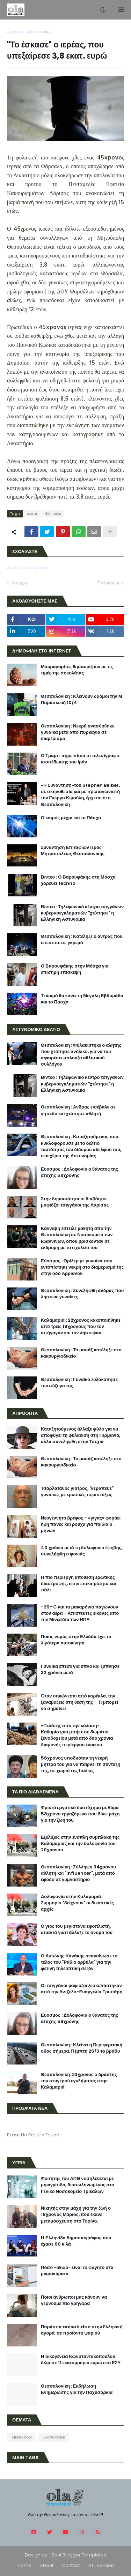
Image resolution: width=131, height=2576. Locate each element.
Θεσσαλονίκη (54, 2437)
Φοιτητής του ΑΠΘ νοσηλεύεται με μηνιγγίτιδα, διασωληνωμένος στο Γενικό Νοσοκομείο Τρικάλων (77, 2184)
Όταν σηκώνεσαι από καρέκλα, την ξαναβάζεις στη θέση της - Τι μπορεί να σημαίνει (79, 1702)
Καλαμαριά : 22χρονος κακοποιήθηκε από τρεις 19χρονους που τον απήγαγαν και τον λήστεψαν (81, 1326)
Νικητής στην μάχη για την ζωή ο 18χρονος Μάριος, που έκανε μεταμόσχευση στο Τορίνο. (76, 2214)
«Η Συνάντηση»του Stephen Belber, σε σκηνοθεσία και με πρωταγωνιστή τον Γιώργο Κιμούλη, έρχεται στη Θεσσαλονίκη (80, 795)
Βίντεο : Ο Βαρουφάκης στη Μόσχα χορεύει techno (78, 880)
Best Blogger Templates (79, 2555)
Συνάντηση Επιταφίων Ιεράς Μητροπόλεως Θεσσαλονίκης (72, 850)
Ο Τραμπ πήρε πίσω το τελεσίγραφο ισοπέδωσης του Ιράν (80, 759)
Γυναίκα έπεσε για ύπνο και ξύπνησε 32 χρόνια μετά (80, 1669)
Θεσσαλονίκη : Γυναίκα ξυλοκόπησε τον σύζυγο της (79, 1382)
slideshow (22, 2437)
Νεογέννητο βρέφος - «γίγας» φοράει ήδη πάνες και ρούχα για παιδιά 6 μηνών (81, 1524)
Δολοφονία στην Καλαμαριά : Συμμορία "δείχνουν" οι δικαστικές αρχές (77, 1903)
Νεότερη (18, 583)
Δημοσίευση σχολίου (27, 567)
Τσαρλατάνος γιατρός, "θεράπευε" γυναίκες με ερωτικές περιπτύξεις (77, 1491)
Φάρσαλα (53, 513)
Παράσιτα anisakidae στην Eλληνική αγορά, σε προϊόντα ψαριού (82, 2330)
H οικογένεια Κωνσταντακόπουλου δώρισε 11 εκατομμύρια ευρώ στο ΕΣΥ (81, 2359)
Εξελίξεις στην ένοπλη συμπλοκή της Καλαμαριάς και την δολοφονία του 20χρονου (80, 1843)
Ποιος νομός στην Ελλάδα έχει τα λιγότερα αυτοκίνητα (76, 1640)
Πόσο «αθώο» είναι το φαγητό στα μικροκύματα (77, 2270)
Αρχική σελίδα (21, 31)
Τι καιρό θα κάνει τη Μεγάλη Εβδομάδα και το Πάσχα (82, 999)
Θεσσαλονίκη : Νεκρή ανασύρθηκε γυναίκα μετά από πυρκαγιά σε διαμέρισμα (77, 732)
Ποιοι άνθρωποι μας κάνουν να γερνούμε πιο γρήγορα (74, 2300)
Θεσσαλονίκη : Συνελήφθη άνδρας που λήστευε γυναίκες (82, 1293)
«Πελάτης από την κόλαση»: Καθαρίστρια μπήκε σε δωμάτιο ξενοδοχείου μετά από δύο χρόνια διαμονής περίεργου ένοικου (77, 1735)
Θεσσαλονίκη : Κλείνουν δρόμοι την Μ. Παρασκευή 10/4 (82, 699)
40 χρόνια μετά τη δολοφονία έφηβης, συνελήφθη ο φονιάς (81, 1551)
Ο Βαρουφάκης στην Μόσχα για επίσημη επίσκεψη (75, 969)
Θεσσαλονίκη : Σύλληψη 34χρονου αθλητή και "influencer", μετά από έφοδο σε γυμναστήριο (78, 1873)
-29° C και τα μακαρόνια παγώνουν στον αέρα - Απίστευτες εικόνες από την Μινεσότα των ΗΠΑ (80, 1613)
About (46, 2565)
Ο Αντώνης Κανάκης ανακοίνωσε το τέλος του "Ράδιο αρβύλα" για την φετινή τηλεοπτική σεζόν (79, 1962)
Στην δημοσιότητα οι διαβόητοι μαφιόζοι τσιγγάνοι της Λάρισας (75, 1202)
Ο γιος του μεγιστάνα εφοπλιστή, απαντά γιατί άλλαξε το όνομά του (76, 1929)
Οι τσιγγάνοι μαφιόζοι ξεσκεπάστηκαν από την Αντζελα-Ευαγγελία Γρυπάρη (81, 1989)
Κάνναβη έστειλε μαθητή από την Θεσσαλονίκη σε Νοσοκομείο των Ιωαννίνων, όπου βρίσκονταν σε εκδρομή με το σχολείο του (76, 1238)
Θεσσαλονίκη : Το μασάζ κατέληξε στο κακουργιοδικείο (81, 1353)
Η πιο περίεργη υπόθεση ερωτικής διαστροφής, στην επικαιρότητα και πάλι (78, 1583)
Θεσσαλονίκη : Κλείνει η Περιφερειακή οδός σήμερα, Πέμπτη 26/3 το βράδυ (81, 2048)
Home (24, 2565)
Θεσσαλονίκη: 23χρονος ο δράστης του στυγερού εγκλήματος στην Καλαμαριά (79, 2080)
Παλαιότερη (109, 583)
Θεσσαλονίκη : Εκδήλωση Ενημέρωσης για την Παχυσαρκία (76, 2389)
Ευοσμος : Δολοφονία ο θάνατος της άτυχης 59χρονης (79, 1172)
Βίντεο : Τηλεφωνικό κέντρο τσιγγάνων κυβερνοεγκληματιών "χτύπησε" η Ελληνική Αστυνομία (82, 913)
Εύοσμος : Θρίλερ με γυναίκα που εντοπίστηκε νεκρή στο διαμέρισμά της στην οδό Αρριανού (82, 1267)
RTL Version (101, 2565)
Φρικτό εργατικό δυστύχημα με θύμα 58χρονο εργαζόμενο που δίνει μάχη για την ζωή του (80, 1814)
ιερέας (45, 31)
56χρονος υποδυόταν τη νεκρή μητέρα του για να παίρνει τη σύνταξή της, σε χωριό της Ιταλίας (80, 1764)
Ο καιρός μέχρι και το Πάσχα (71, 818)
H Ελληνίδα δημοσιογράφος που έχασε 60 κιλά (76, 2241)
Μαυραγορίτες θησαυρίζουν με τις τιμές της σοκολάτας (77, 670)
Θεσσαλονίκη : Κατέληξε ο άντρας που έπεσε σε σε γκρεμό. (82, 939)
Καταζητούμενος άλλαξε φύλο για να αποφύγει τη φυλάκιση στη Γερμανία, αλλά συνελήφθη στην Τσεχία (80, 1435)
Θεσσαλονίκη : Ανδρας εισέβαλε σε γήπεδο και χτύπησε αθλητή (78, 1110)
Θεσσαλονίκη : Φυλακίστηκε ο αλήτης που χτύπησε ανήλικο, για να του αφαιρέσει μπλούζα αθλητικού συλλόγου (81, 1055)
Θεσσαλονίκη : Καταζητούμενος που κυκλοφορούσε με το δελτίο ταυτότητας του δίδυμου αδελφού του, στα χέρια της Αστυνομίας (81, 1146)
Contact (71, 2565)
